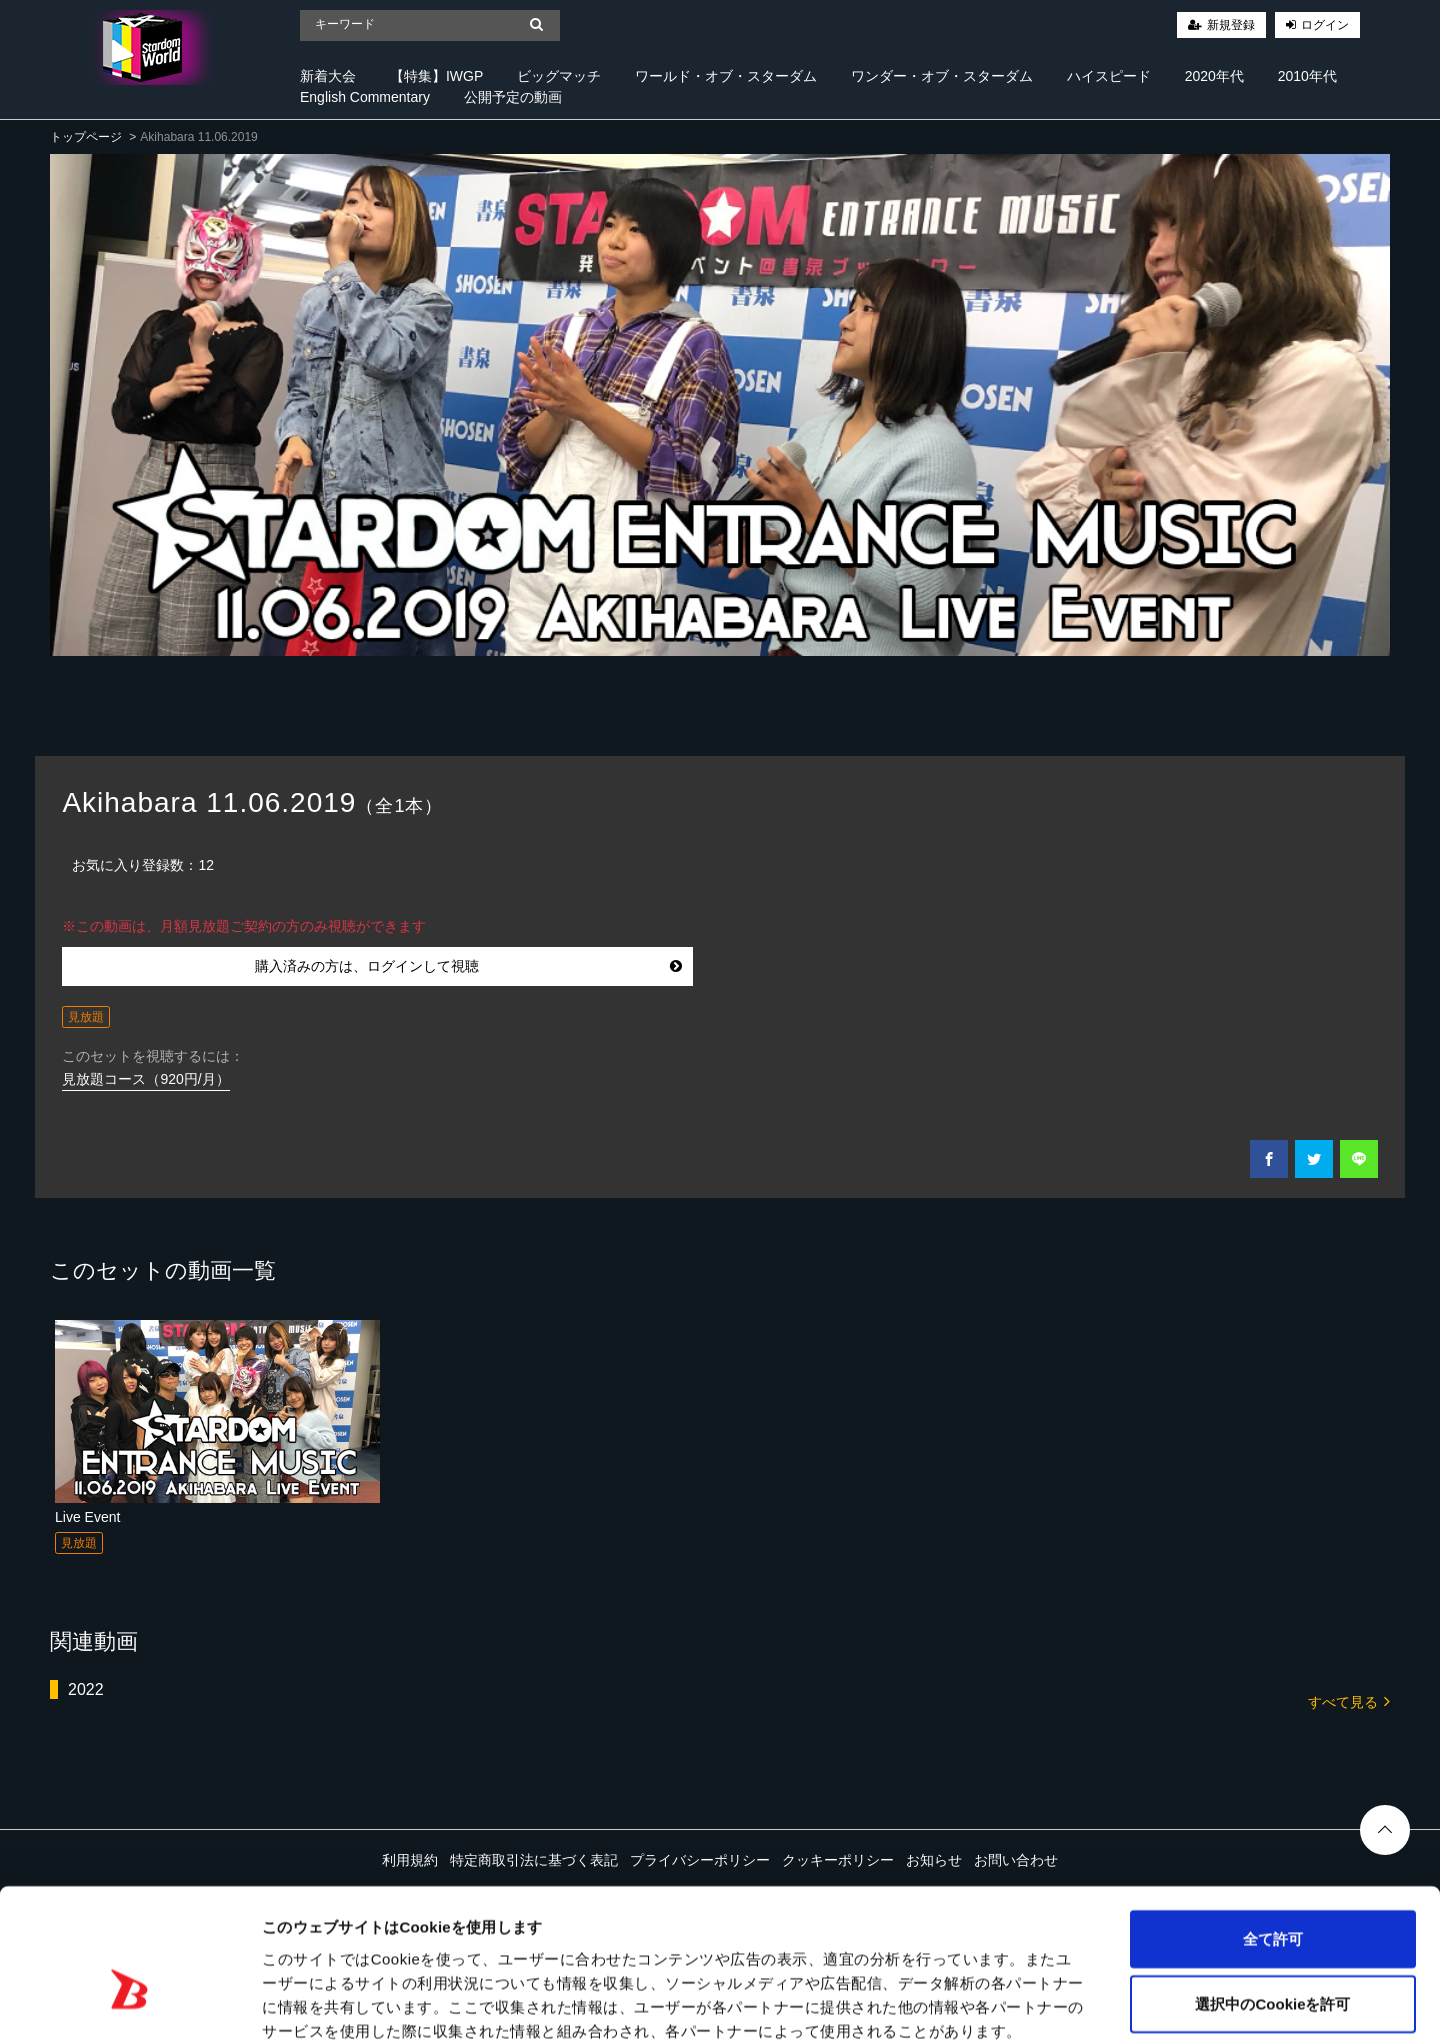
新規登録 (1231, 25)
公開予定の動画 (513, 97)
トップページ (86, 137)
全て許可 (1273, 1827)
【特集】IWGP (436, 76)
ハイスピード (1109, 76)
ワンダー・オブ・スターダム (942, 76)
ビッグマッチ (559, 76)
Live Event (87, 1517)
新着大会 (328, 76)
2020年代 (1214, 76)
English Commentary (365, 97)
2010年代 (1307, 76)
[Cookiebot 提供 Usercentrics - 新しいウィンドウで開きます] (129, 2001)
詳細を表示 (965, 2000)
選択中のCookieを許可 (1272, 1893)
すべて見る (1349, 1700)
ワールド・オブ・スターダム (726, 76)
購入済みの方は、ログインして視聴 (468, 966)
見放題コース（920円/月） (145, 1079)
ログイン (1325, 25)
